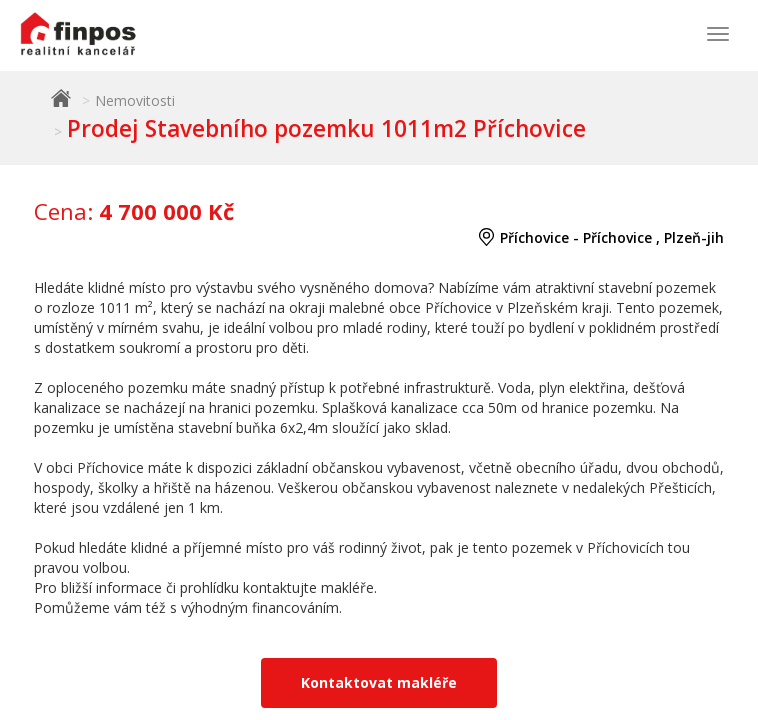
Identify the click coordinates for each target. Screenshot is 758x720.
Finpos (61, 98)
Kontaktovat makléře (379, 682)
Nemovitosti (135, 100)
